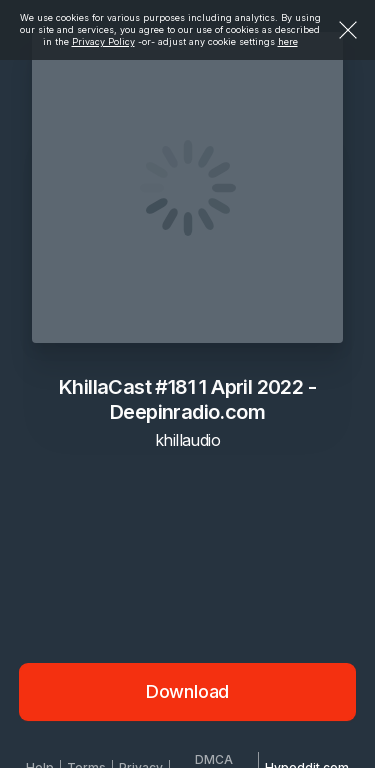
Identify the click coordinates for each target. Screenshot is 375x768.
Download (188, 691)
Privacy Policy (103, 41)
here (288, 41)
